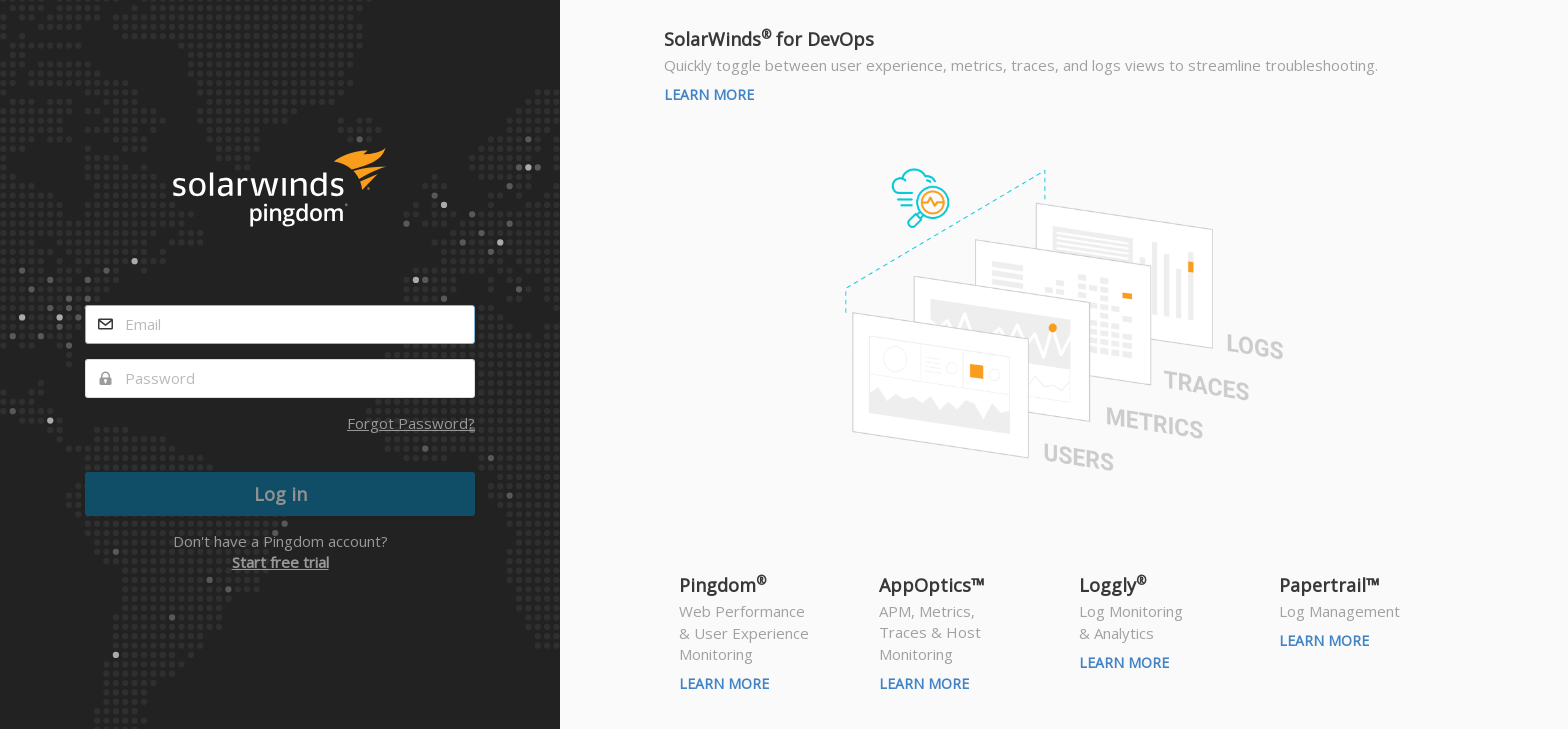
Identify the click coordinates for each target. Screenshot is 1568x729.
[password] (280, 378)
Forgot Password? (411, 423)
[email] (280, 324)
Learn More (709, 94)
